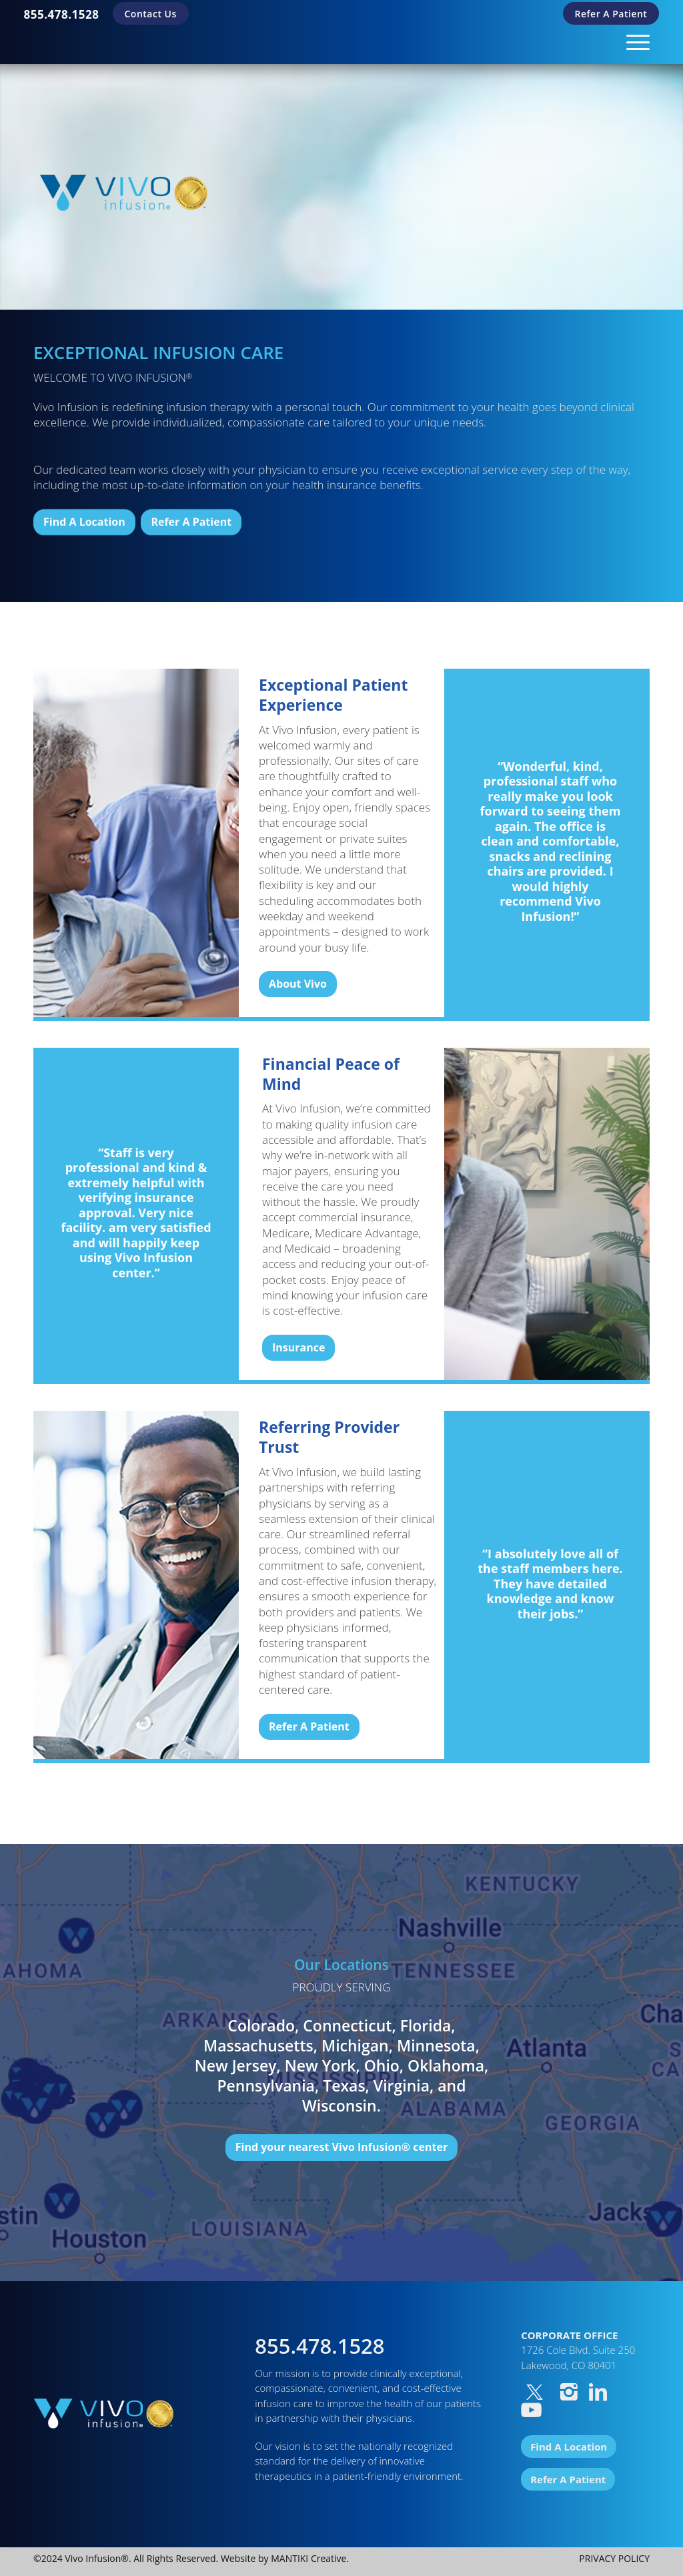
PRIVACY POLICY (614, 2558)
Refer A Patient (611, 13)
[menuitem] (61, 14)
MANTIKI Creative (308, 2558)
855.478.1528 (61, 14)
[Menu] (634, 42)
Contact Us (151, 13)
